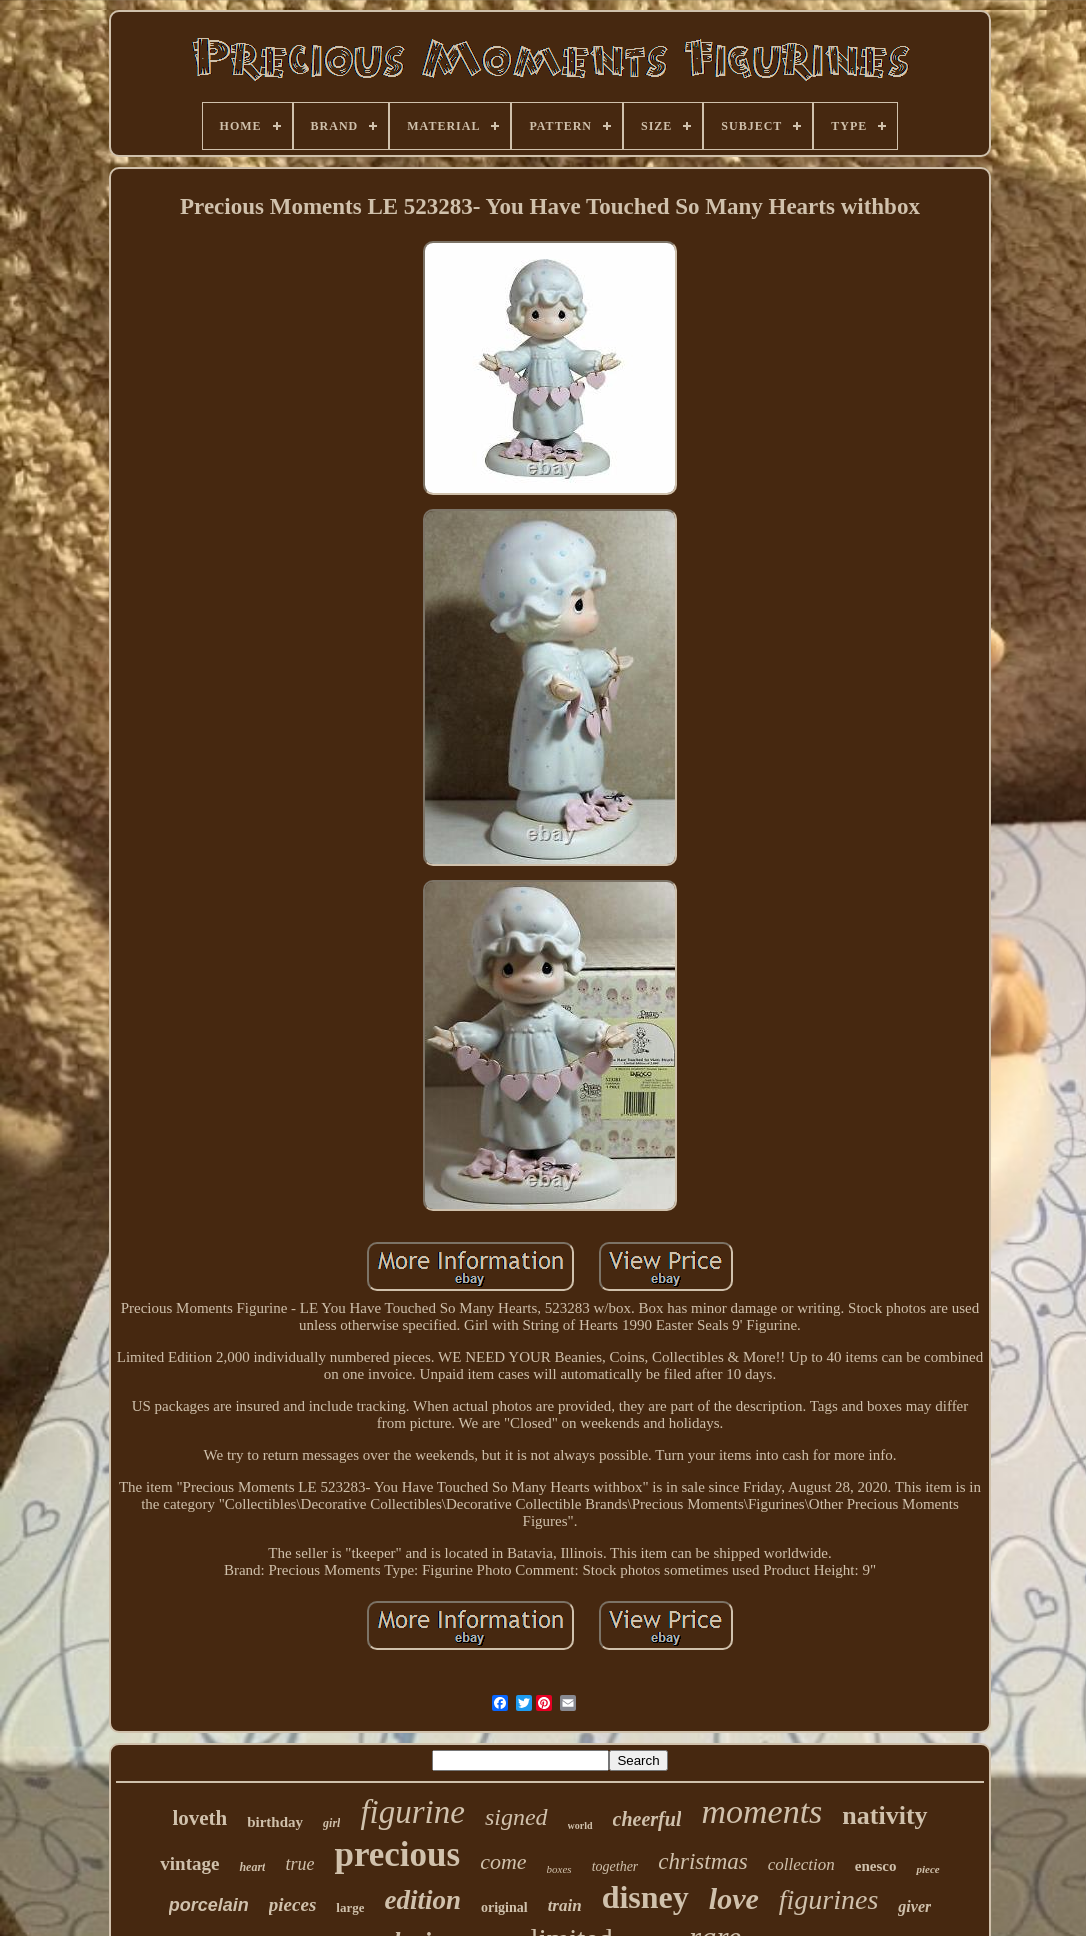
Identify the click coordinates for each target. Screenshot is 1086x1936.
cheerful (647, 1819)
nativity (884, 1815)
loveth (199, 1818)
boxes (559, 1869)
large (350, 1907)
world (580, 1825)
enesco (876, 1866)
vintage (189, 1863)
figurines (829, 1899)
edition (422, 1900)
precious (397, 1854)
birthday (275, 1822)
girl (331, 1823)
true (299, 1864)
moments (761, 1811)
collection (801, 1864)
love (734, 1898)
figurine (412, 1812)
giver (914, 1906)
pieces (292, 1904)
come (503, 1861)
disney (645, 1897)
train (565, 1905)
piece (927, 1869)
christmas (702, 1861)
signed (516, 1817)
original (504, 1907)
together (615, 1866)
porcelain (209, 1905)
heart (252, 1867)
